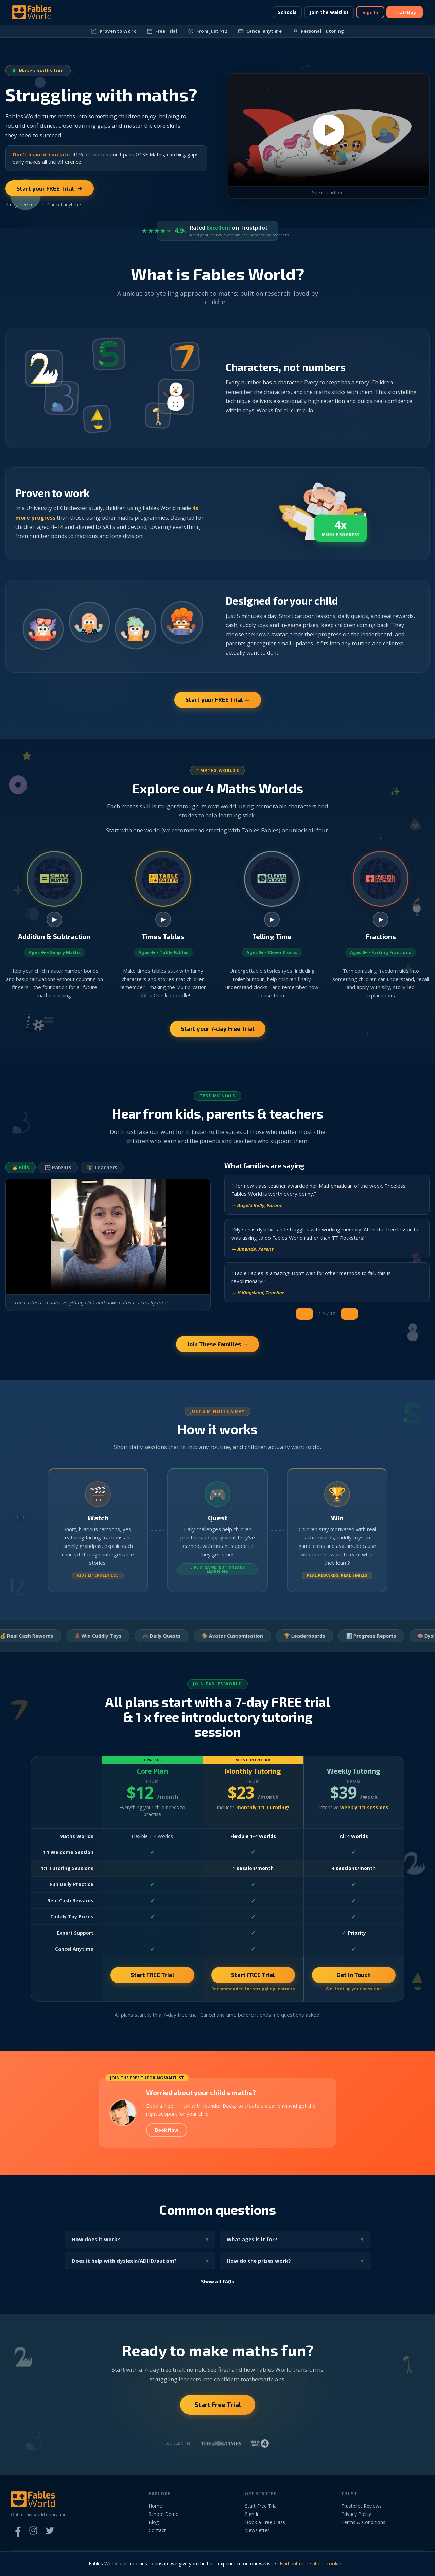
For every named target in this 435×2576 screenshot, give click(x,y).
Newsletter (257, 2536)
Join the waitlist (329, 12)
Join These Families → (217, 1350)
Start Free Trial (217, 2411)
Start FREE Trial (152, 1980)
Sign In (370, 12)
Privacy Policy (356, 2520)
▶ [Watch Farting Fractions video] (381, 925)
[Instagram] (33, 2536)
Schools (287, 12)
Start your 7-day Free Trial (218, 1034)
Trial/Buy (404, 12)
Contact (157, 2536)
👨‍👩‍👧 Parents (58, 1173)
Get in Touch (353, 1980)
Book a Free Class (265, 2528)
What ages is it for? (252, 2245)
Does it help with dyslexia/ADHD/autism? (124, 2266)
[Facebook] (17, 2536)
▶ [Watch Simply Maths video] (54, 925)
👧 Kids (20, 1173)
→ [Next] (352, 1319)
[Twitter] (50, 2536)
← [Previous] (307, 1319)
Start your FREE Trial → (217, 700)
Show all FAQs (217, 2288)
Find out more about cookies (312, 2563)
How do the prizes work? (259, 2266)
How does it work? (96, 2245)
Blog (154, 2528)
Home (155, 2512)
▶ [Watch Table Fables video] (163, 925)
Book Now (166, 2136)
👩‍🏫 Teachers (102, 1173)
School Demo (164, 2520)
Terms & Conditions (363, 2528)
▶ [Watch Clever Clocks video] (272, 925)
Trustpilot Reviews (361, 2512)
